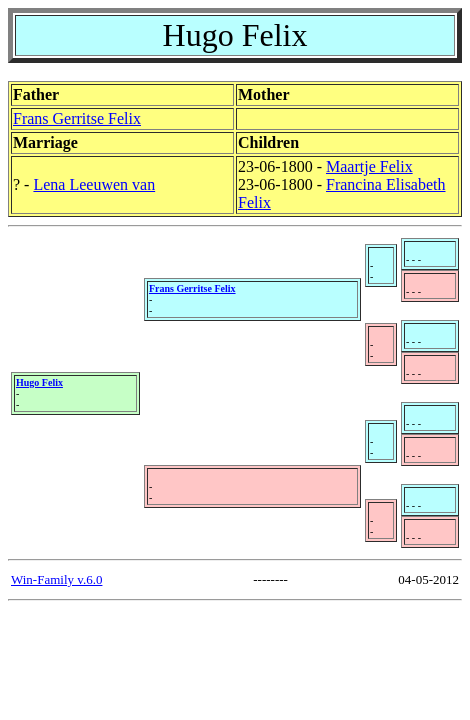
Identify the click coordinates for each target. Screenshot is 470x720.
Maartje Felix (369, 166)
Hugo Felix (39, 382)
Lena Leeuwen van (94, 184)
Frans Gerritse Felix (77, 118)
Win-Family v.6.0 (56, 579)
